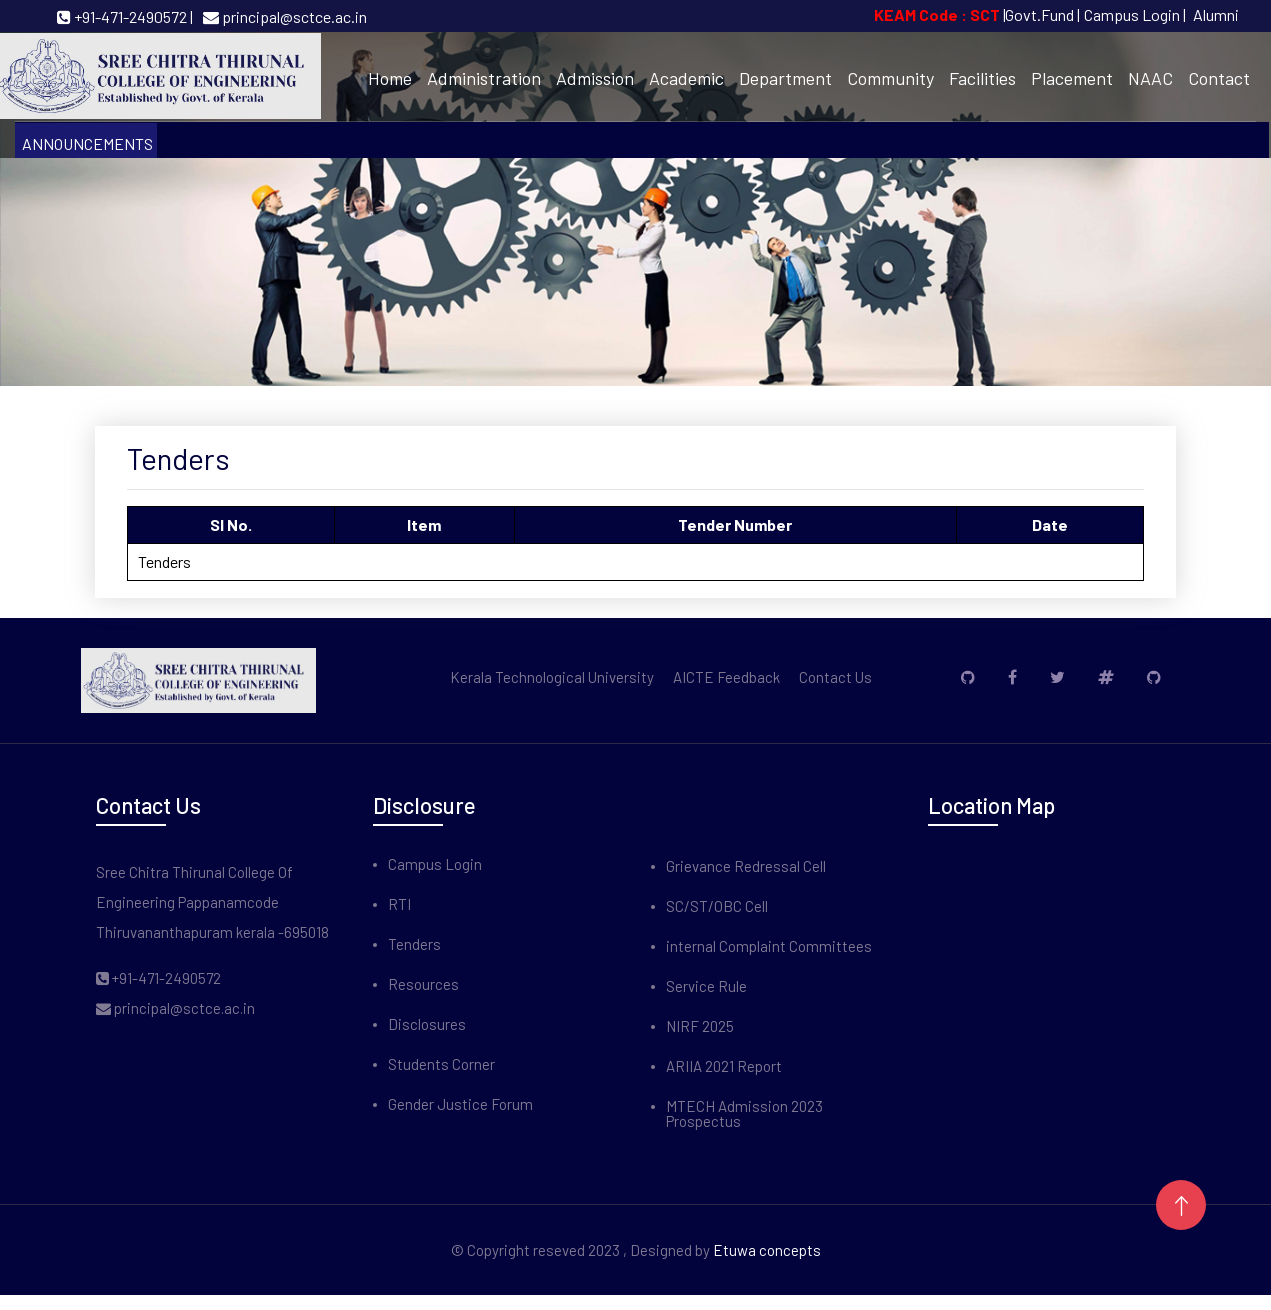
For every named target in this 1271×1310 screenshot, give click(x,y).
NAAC (1150, 78)
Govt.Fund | (1042, 14)
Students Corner (441, 1064)
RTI (399, 904)
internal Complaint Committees (769, 946)
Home (390, 78)
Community (890, 78)
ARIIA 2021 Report (724, 1066)
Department (785, 78)
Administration (484, 78)
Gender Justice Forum (460, 1104)
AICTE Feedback (726, 677)
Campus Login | (1135, 14)
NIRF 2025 (700, 1026)
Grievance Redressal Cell (746, 866)
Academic (686, 78)
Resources (423, 984)
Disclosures (427, 1024)
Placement (1072, 78)
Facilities (982, 78)
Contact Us (835, 677)
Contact (1219, 78)
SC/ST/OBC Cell (717, 906)
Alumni (1216, 14)
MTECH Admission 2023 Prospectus (744, 1114)
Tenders (414, 944)
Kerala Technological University (552, 677)
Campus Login (435, 864)
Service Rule (706, 986)
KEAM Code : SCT (938, 14)
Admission (595, 78)
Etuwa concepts (767, 1250)
